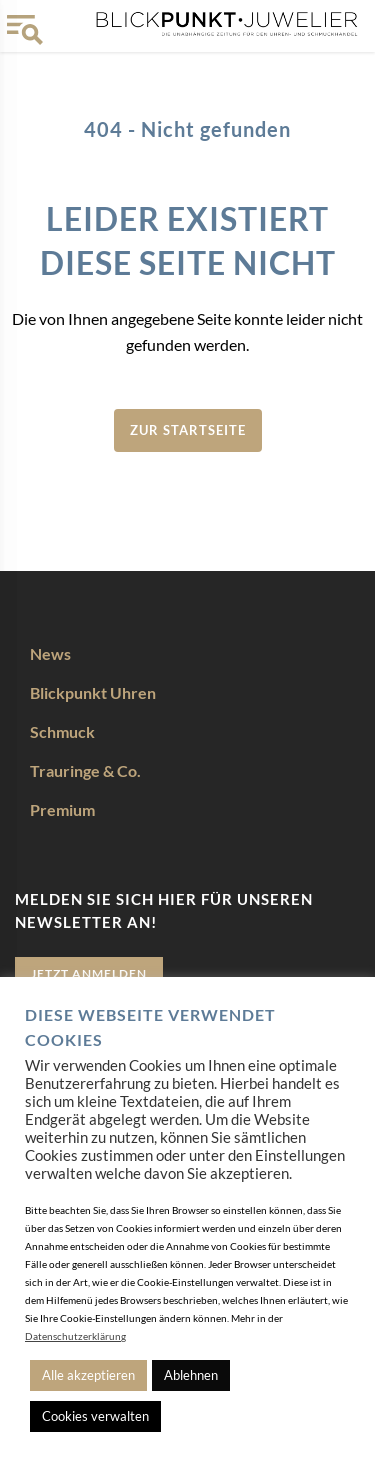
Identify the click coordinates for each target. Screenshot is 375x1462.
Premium (62, 809)
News (50, 653)
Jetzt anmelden (89, 973)
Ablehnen (191, 1375)
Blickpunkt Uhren (93, 692)
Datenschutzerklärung (75, 1336)
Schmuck (62, 731)
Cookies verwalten (95, 1416)
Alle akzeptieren (88, 1375)
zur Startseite (188, 430)
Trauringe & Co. (85, 770)
